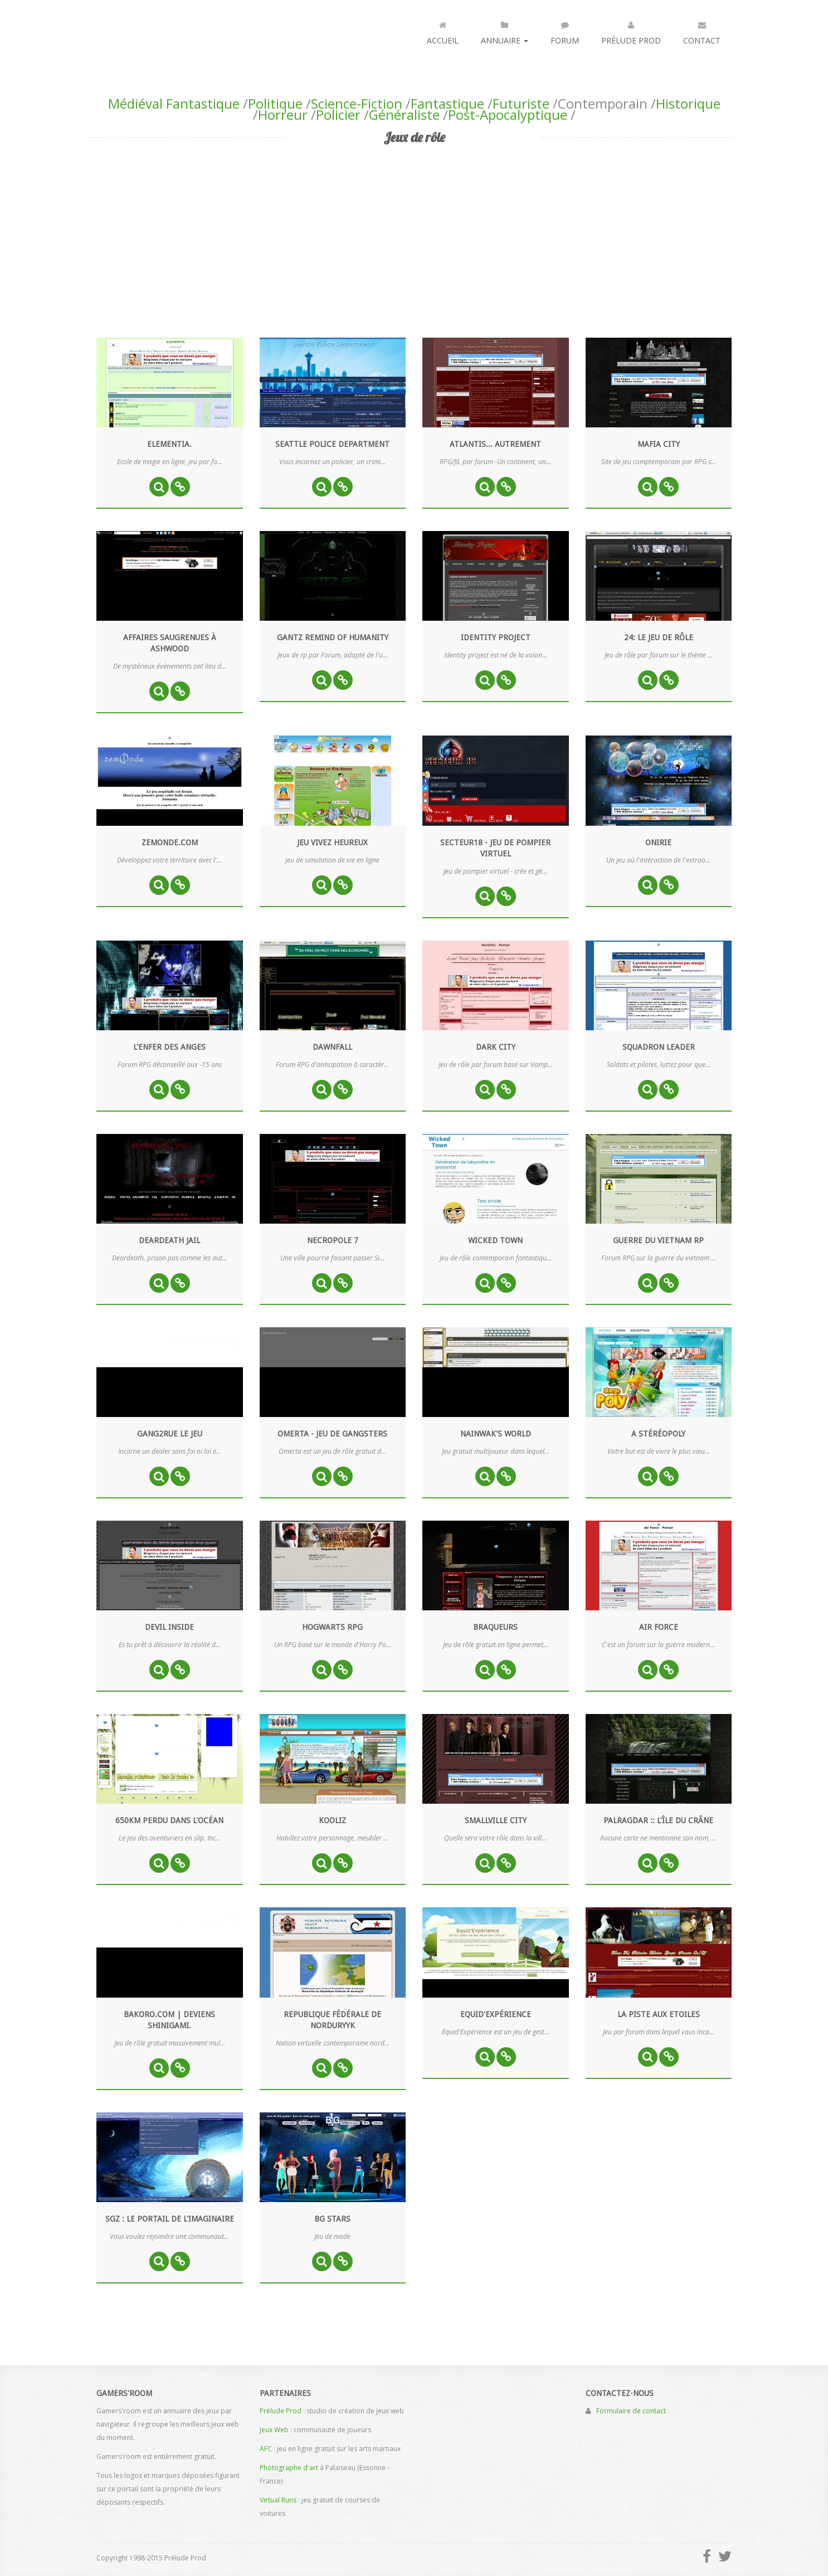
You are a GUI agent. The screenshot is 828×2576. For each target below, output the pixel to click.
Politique (275, 103)
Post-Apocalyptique (507, 114)
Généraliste (404, 114)
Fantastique (447, 103)
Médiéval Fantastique (174, 103)
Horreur (283, 114)
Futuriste (521, 103)
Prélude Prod (631, 31)
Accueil (443, 31)
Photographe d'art (289, 2467)
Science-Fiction (356, 103)
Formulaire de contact (631, 2411)
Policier (338, 114)
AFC (266, 2448)
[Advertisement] (414, 232)
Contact (701, 31)
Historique (688, 103)
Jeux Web (274, 2429)
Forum (565, 31)
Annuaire (504, 31)
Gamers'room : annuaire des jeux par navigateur (142, 29)
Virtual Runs (278, 2500)
